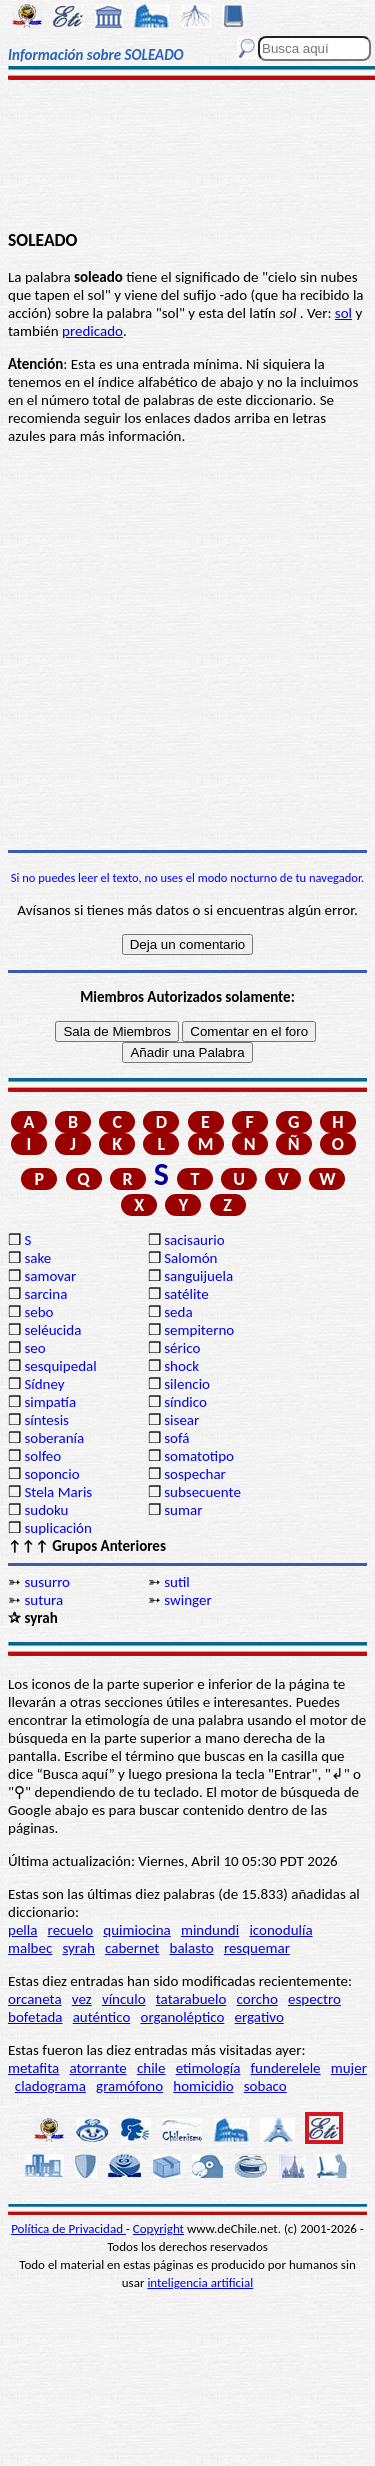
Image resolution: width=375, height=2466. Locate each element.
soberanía (54, 1438)
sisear (181, 1420)
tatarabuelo (191, 1999)
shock (181, 1366)
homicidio (203, 2086)
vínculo (124, 1999)
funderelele (286, 2068)
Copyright (158, 2228)
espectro (314, 1999)
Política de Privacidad (68, 2228)
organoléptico (182, 2017)
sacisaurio (194, 1240)
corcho (257, 1999)
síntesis (46, 1420)
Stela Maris (58, 1492)
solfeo (42, 1456)
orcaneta (35, 1999)
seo (34, 1348)
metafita (33, 2068)
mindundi (210, 1930)
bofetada (35, 2017)
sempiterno (199, 1330)
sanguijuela (198, 1276)
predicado (92, 331)
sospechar (195, 1474)
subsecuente (202, 1492)
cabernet (132, 1948)
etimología (208, 2068)
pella (22, 1930)
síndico (185, 1402)
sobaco (265, 2086)
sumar (183, 1510)
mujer (349, 2068)
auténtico (102, 2017)
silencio (187, 1384)
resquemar (257, 1948)
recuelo (71, 1930)
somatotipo (199, 1456)
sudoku (46, 1510)
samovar (50, 1276)
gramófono (129, 2086)
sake (37, 1258)
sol (343, 313)
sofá (176, 1438)
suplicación (58, 1528)
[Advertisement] (187, 157)
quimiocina (136, 1930)
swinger (187, 1600)
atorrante (97, 2068)
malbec (30, 1948)
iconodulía (280, 1930)
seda (178, 1312)
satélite (186, 1294)
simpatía (50, 1402)
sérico (182, 1348)
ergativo (259, 2017)
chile (151, 2068)
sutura (43, 1600)
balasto (192, 1948)
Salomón (190, 1258)
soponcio (51, 1474)
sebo (38, 1312)
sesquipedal (60, 1366)
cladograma (50, 2086)
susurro (47, 1582)
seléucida (52, 1330)
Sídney (44, 1384)
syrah (78, 1948)
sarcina (45, 1294)
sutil (177, 1582)
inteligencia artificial (200, 2282)
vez (82, 1999)
